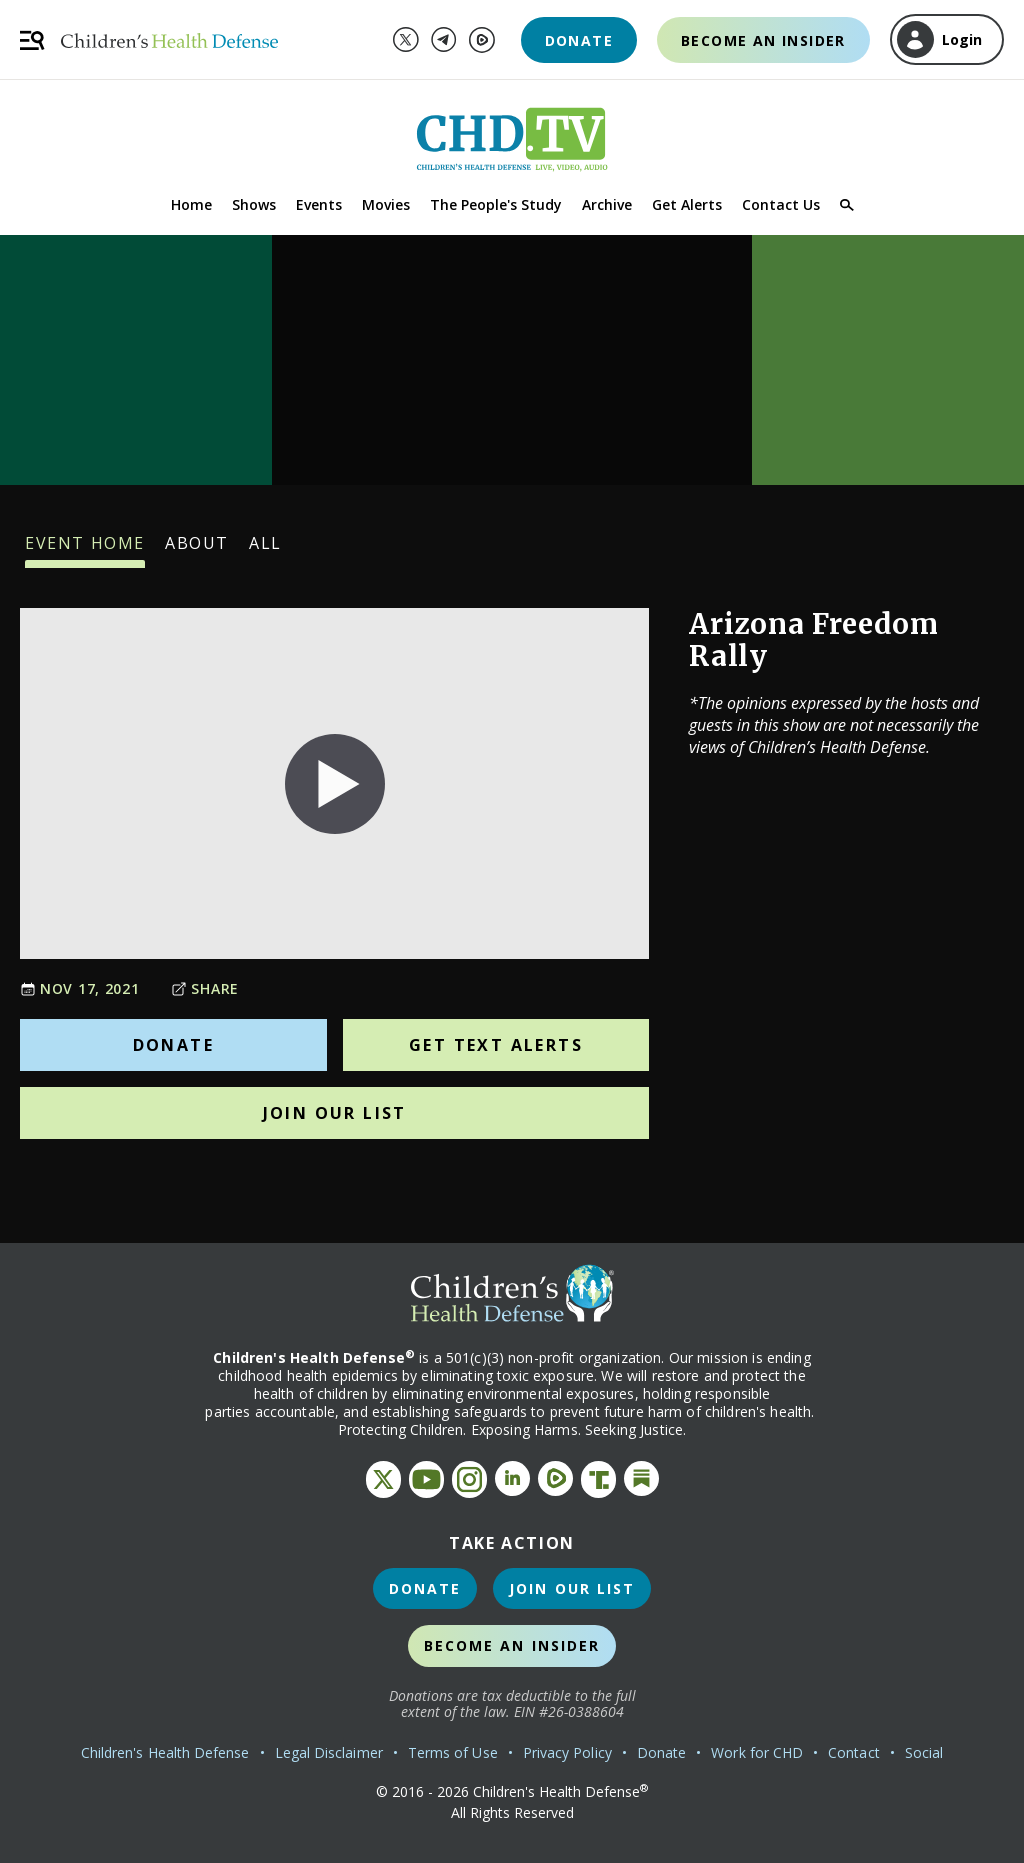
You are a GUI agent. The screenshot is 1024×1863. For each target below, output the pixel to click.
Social (924, 1752)
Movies (386, 204)
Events (319, 204)
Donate (579, 40)
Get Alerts (687, 204)
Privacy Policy (567, 1752)
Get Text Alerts (496, 1045)
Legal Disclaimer (329, 1752)
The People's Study (496, 204)
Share (205, 988)
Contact (854, 1752)
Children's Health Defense (165, 1752)
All (265, 550)
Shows (254, 204)
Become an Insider (763, 40)
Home (191, 204)
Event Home (85, 550)
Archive (607, 204)
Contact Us (781, 204)
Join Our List (335, 1113)
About (197, 550)
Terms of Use (453, 1752)
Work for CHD (757, 1752)
